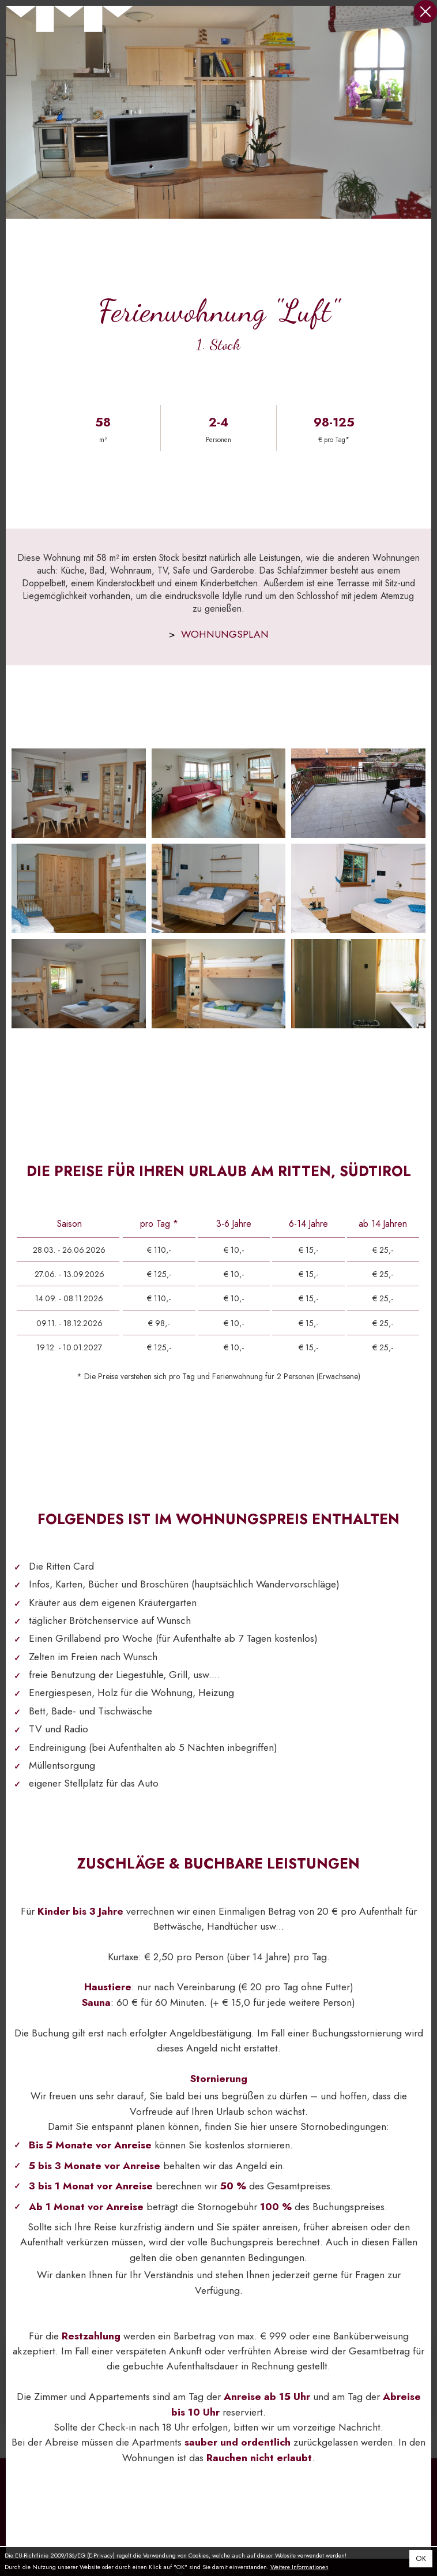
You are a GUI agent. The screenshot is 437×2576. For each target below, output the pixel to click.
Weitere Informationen (299, 2567)
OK (421, 2558)
